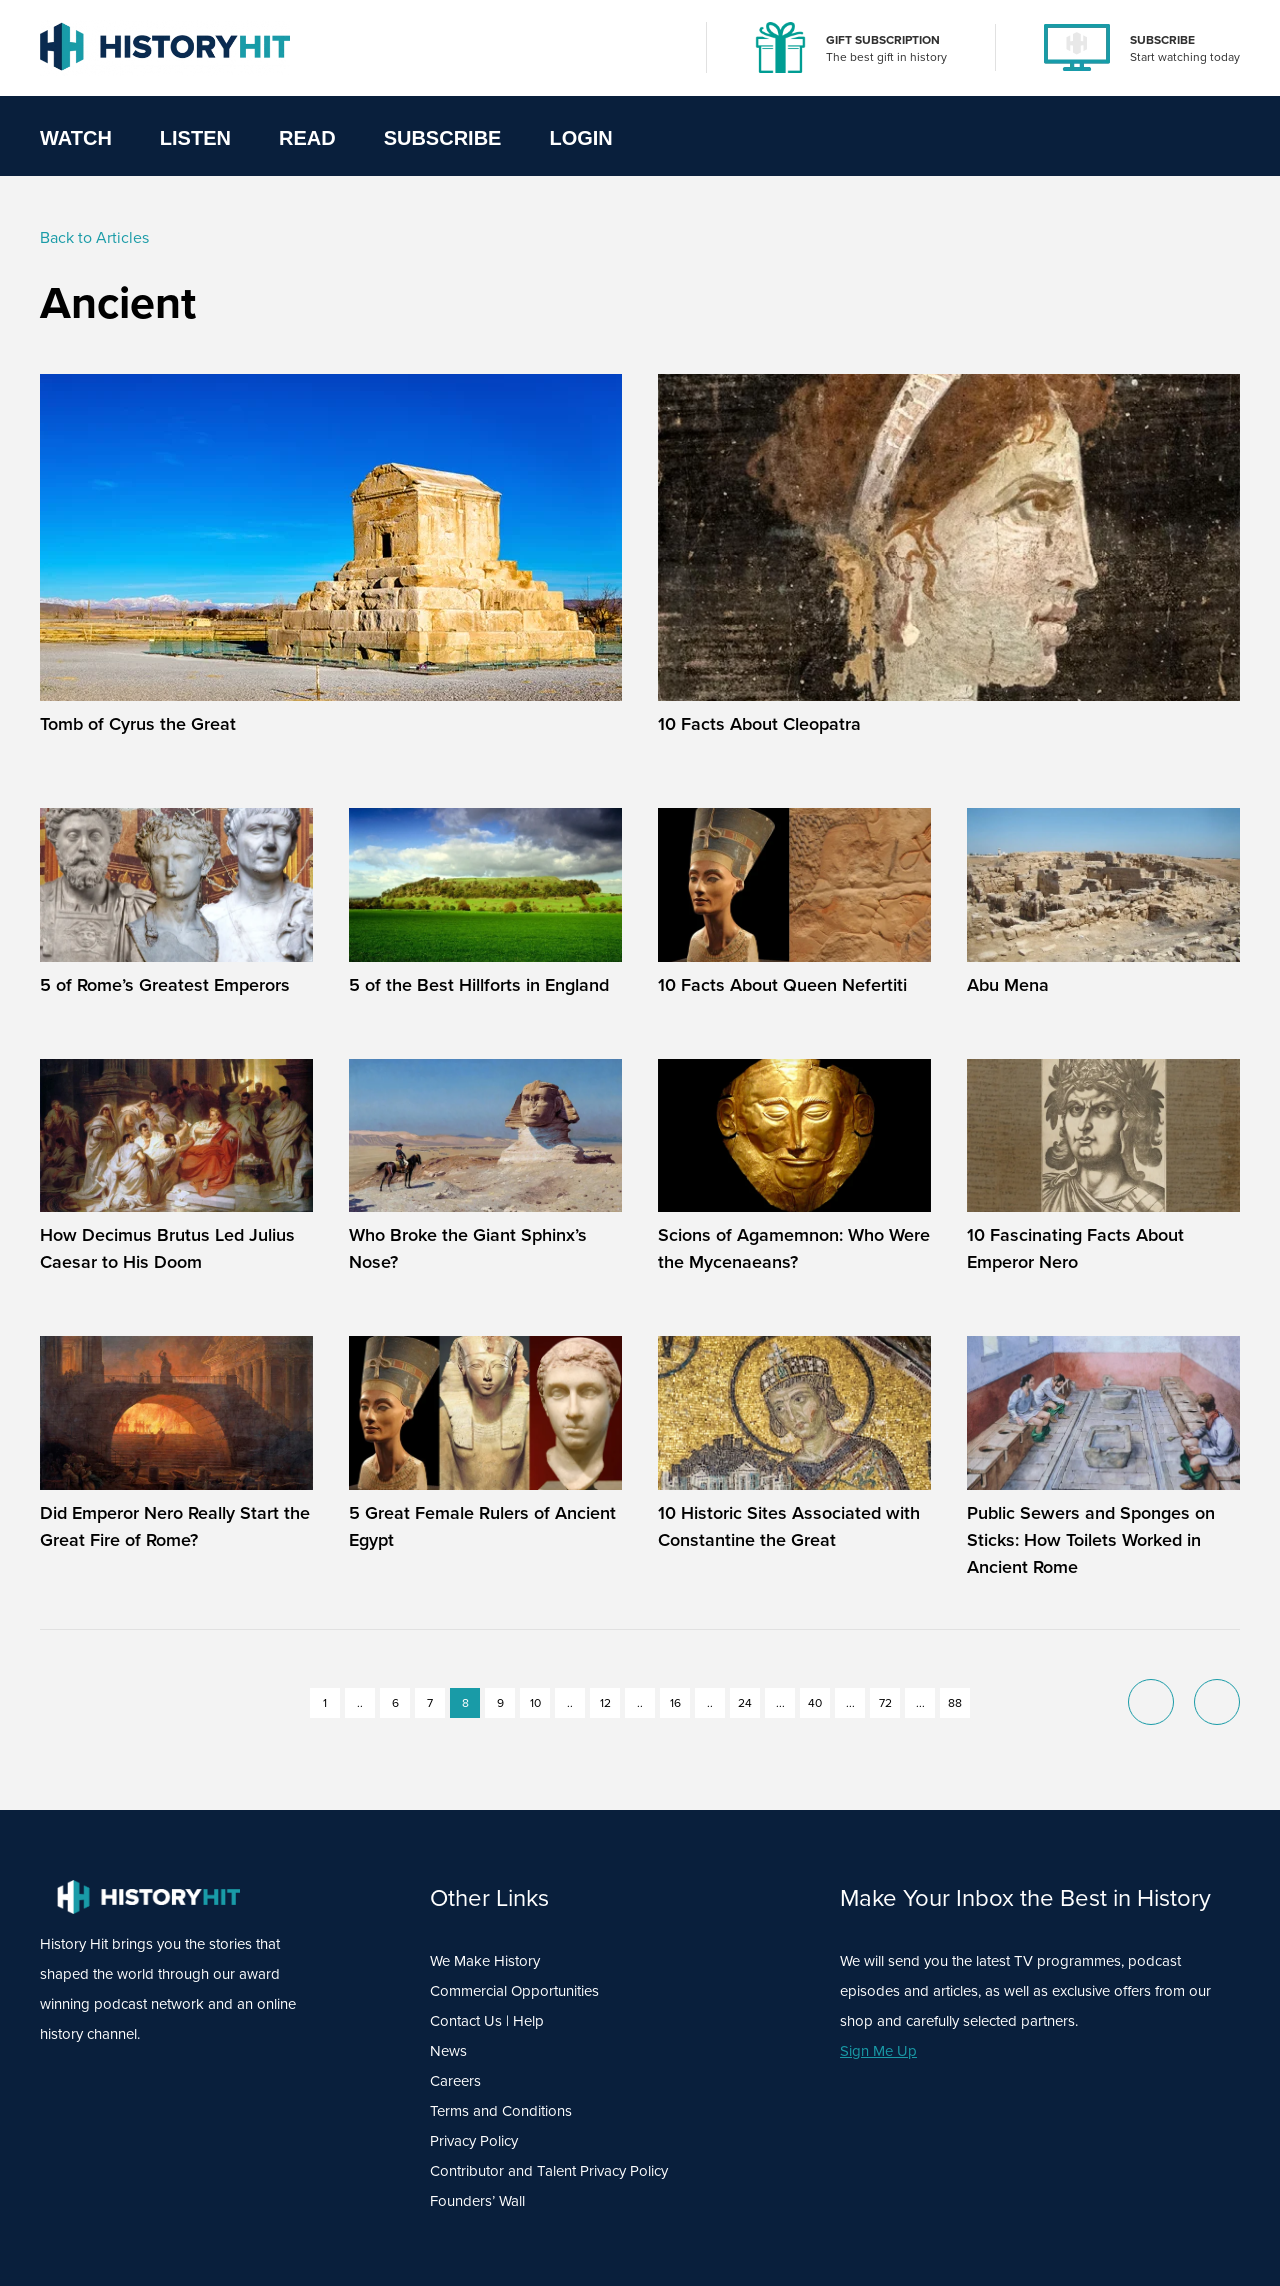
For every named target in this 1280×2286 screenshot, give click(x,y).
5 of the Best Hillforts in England (479, 985)
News (448, 2051)
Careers (455, 2081)
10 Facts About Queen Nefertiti (782, 985)
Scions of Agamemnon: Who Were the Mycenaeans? (794, 1248)
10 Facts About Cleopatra (759, 724)
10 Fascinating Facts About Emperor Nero (1075, 1248)
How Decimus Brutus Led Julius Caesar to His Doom (167, 1248)
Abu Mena (1008, 985)
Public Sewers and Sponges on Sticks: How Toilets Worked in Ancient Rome (1091, 1540)
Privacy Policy (474, 2141)
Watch (76, 138)
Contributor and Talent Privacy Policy (549, 2171)
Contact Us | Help (487, 2021)
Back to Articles (94, 237)
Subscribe (443, 138)
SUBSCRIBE (1162, 40)
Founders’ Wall (477, 2201)
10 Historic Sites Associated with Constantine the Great (789, 1526)
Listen (195, 138)
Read (307, 138)
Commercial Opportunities (514, 1991)
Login (580, 138)
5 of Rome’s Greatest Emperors (165, 985)
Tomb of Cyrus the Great (138, 724)
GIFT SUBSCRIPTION (883, 40)
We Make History (485, 1961)
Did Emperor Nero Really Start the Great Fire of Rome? (175, 1526)
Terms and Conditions (501, 2111)
